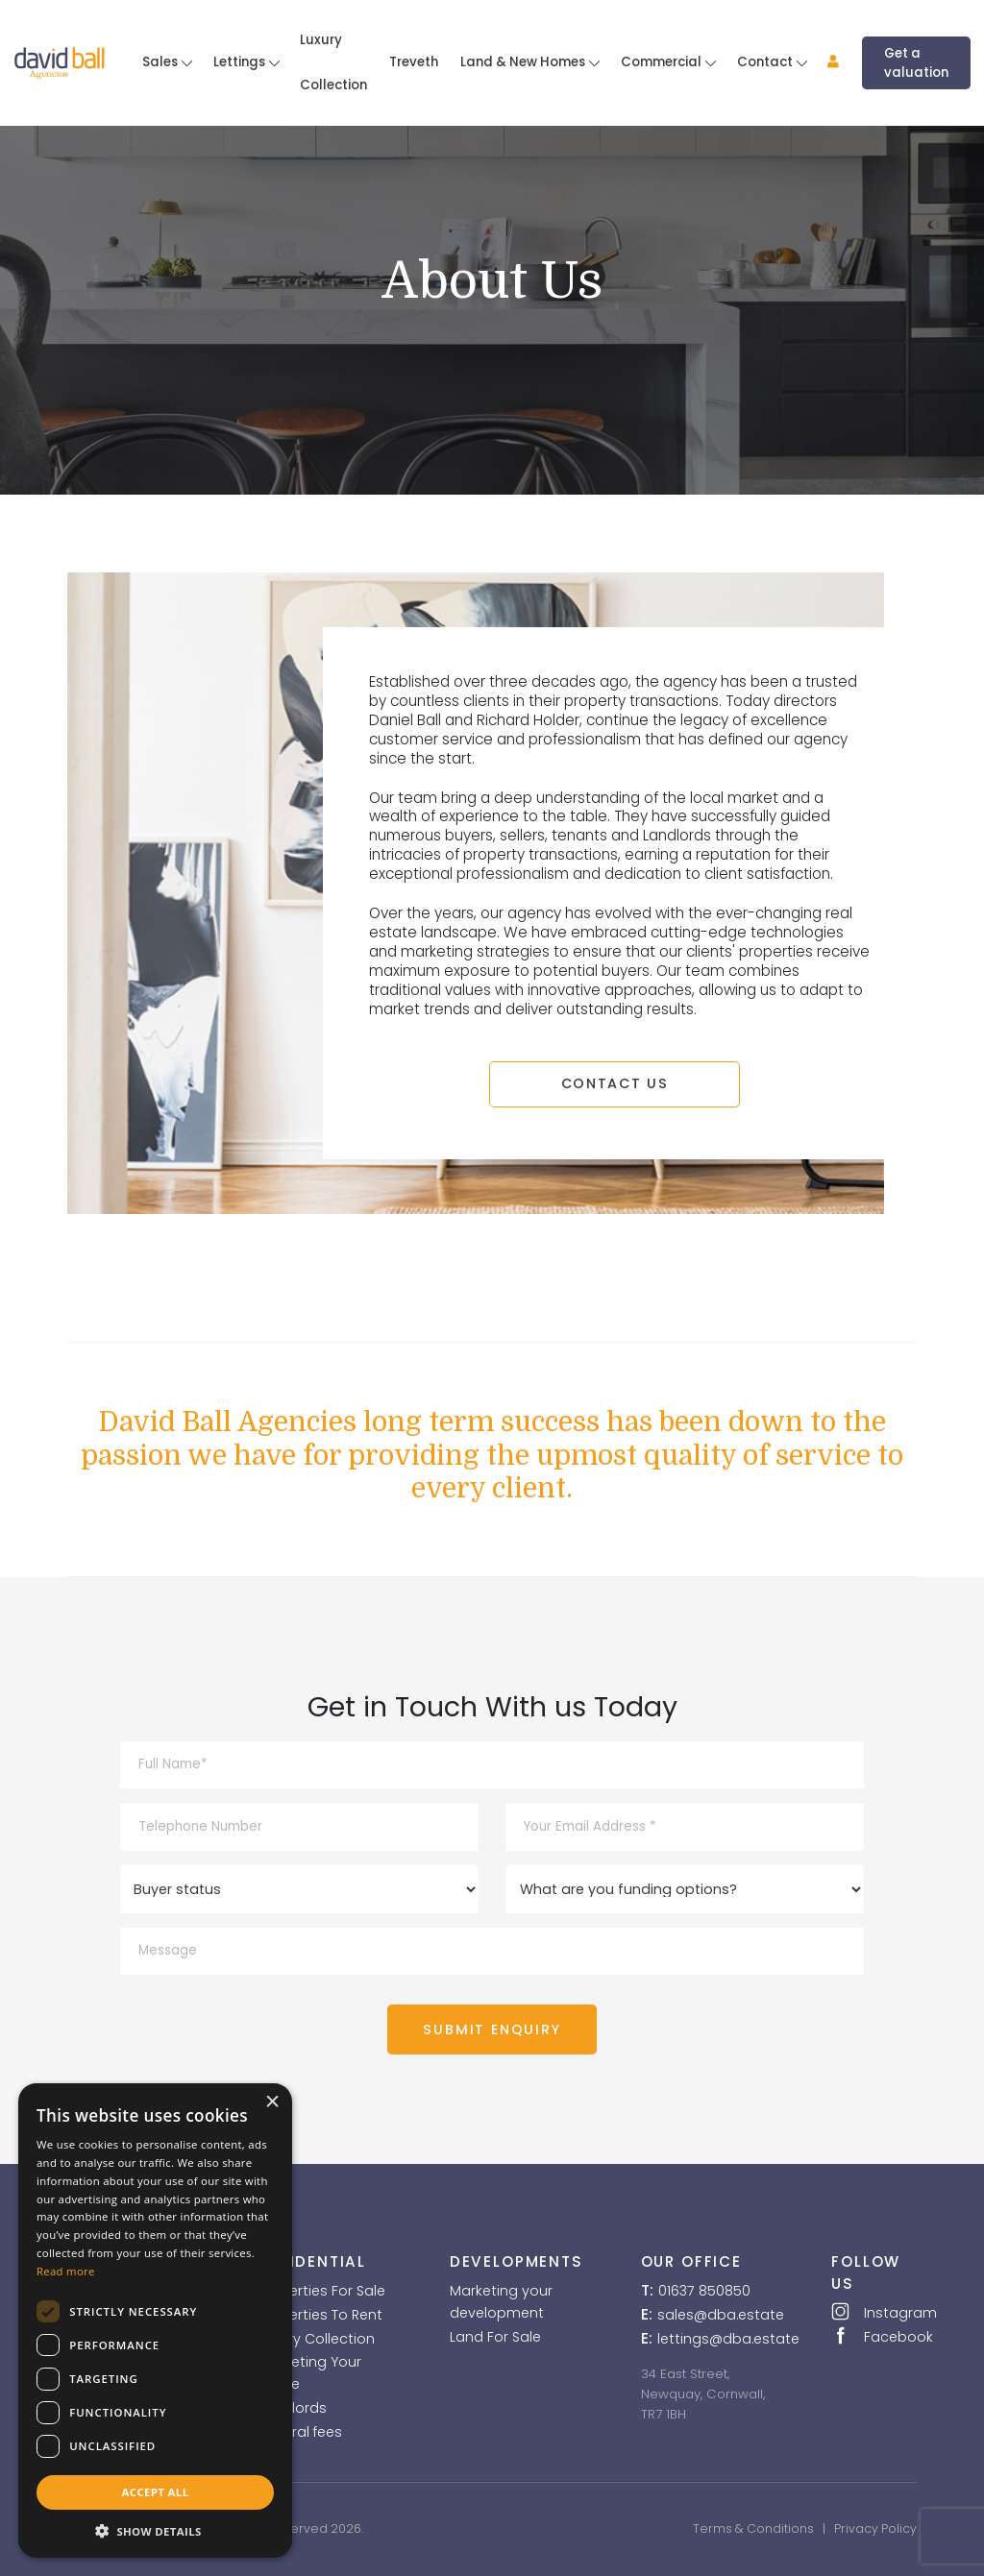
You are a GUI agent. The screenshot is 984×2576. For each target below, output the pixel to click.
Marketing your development (501, 2301)
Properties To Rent (320, 2314)
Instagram (874, 2312)
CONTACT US (614, 1083)
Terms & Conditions (753, 2528)
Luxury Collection (333, 62)
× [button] (272, 2102)
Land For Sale (495, 2336)
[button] (823, 63)
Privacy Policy (875, 2528)
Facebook (873, 2336)
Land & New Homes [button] (524, 62)
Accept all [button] (155, 2492)
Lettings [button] (240, 62)
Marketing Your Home (309, 2373)
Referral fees (300, 2432)
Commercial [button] (662, 62)
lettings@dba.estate (728, 2338)
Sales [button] (161, 62)
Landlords (292, 2408)
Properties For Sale (321, 2290)
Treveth (413, 62)
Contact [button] (766, 62)
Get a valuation (916, 63)
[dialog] (155, 2320)
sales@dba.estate (720, 2314)
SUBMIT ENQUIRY (492, 2029)
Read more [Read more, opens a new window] (66, 2271)
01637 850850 (704, 2290)
